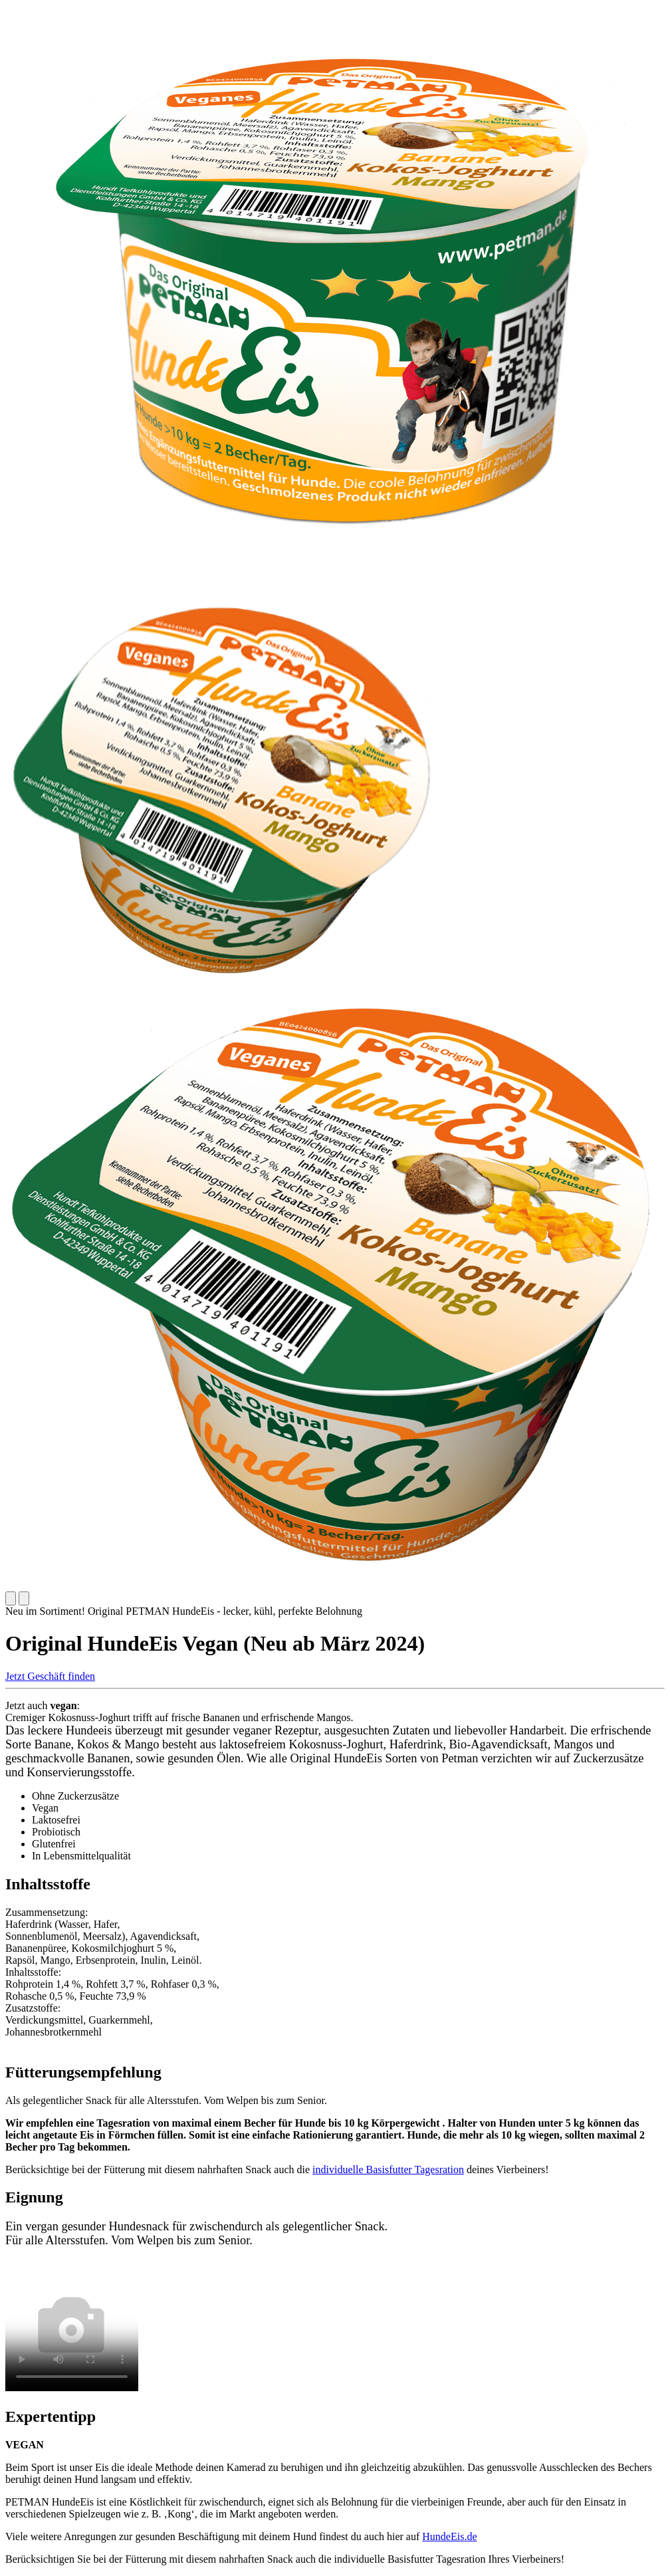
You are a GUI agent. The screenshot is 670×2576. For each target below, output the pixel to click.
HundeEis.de (449, 2536)
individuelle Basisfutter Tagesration (388, 2169)
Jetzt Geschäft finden (50, 1676)
